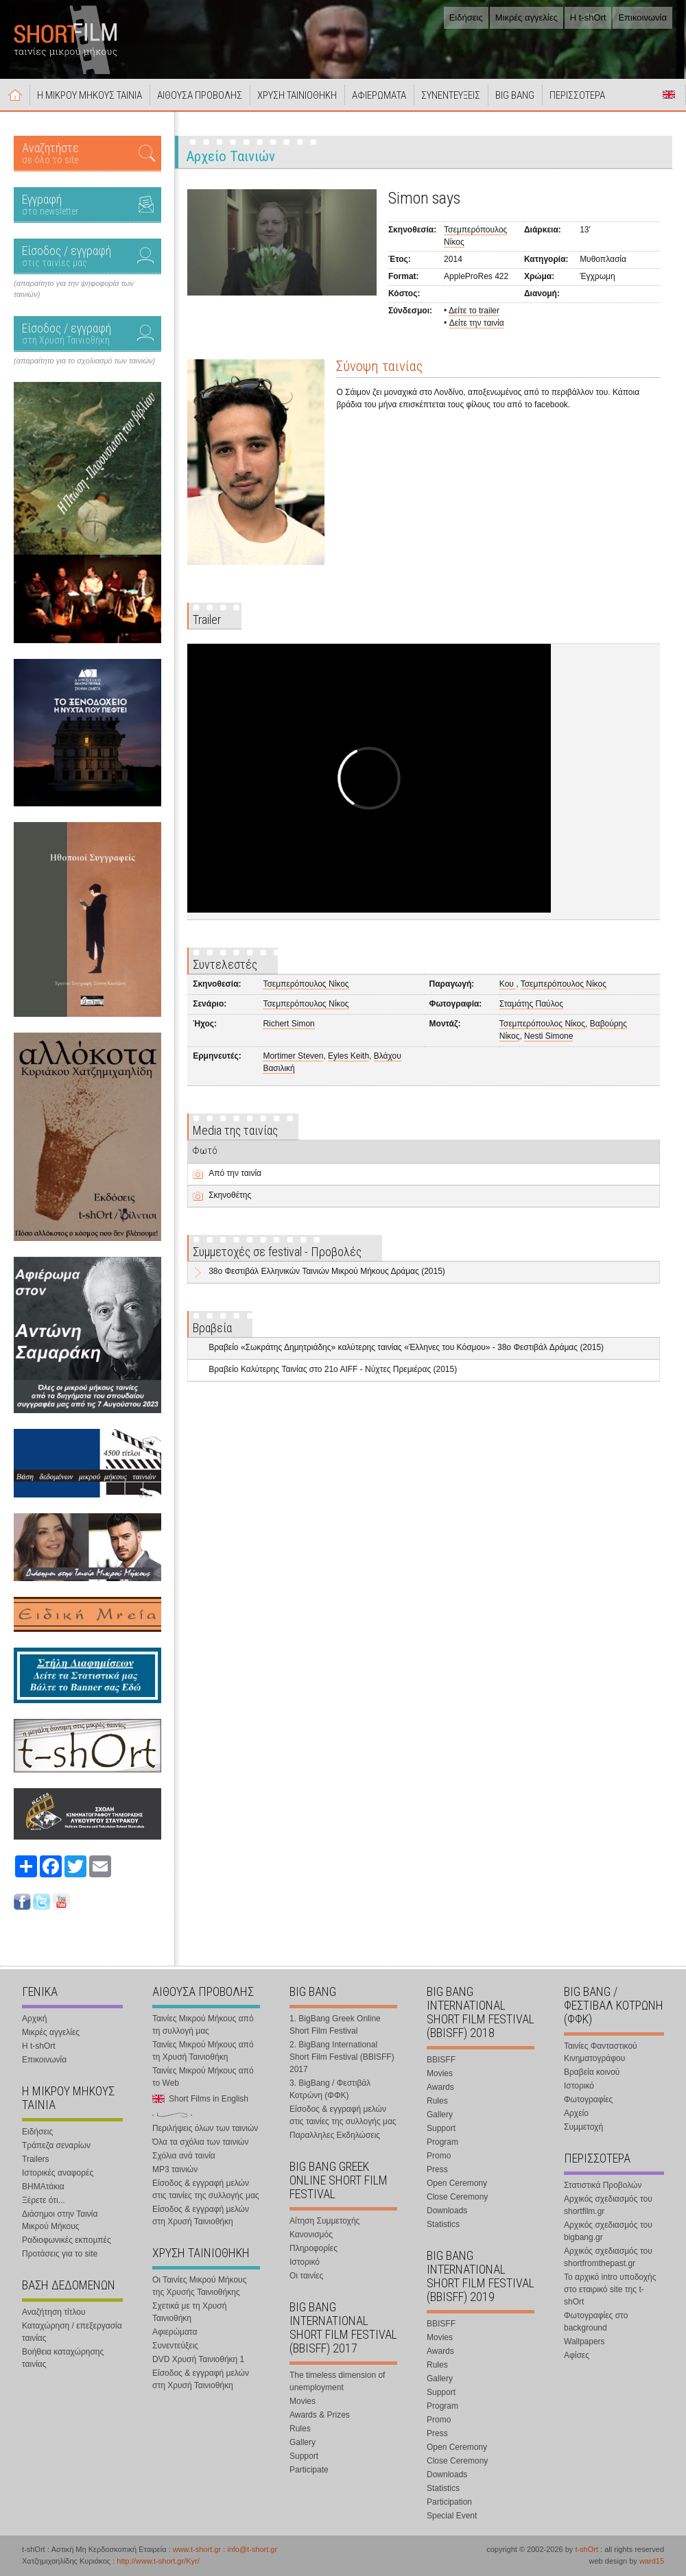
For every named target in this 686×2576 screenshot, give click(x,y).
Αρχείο (576, 2113)
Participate (309, 2470)
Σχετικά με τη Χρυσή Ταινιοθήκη (189, 2312)
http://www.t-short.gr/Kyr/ (158, 2561)
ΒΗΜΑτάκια (43, 2186)
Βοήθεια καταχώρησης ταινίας (63, 2358)
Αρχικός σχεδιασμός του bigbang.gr (608, 2231)
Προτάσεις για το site (59, 2254)
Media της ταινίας (235, 1130)
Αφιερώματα (174, 2332)
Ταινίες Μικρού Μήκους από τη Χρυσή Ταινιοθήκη (203, 2051)
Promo (439, 2155)
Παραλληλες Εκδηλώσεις (334, 2135)
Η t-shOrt (588, 17)
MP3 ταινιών (175, 2169)
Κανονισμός (311, 2234)
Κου (507, 984)
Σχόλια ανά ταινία (183, 2155)
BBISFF (441, 2060)
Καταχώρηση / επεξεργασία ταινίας (72, 2332)
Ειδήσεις (466, 17)
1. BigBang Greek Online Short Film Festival (335, 2025)
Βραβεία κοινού (591, 2072)
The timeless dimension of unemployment (337, 2381)
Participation (449, 2502)
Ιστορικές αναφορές (57, 2173)
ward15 (651, 2561)
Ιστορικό (304, 2262)
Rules (300, 2428)
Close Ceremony (457, 2197)
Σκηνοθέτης (230, 1195)
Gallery (302, 2442)
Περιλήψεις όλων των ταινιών (205, 2128)
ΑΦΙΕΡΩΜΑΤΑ (379, 95)
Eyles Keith (348, 1056)
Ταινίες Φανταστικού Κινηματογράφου (600, 2052)
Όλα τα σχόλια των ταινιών (200, 2142)
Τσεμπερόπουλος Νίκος (305, 984)
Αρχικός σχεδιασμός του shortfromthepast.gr (608, 2257)
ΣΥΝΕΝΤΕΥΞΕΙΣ (450, 95)
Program (442, 2142)
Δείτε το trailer (474, 310)
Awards (440, 2087)
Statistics (443, 2224)
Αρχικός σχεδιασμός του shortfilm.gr (608, 2205)
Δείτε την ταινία (476, 323)
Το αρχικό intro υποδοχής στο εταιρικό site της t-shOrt (610, 2289)
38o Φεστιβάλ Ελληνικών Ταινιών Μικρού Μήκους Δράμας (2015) (327, 1271)
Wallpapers (584, 2341)
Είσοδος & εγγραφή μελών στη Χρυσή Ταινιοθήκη (200, 2215)
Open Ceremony (457, 2183)
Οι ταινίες (306, 2275)
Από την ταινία (235, 1173)
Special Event (452, 2515)
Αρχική (15, 94)
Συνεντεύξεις (175, 2345)
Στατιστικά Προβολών (602, 2185)
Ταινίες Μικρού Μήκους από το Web (203, 2077)
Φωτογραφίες (588, 2099)
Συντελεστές (225, 964)
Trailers (35, 2159)
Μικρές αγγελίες (526, 17)
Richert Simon (288, 1023)
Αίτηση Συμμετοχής (324, 2221)
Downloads (447, 2210)
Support (303, 2456)
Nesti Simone (548, 1036)
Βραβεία (212, 1328)
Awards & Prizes (319, 2415)
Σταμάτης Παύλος (531, 1004)
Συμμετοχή (583, 2127)
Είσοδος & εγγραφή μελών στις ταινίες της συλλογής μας (205, 2189)
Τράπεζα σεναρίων (56, 2145)
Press (437, 2169)
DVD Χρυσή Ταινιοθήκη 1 (198, 2359)
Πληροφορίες (313, 2248)
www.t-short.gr (197, 2549)
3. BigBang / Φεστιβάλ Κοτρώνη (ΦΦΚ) (329, 2089)
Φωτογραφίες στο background (596, 2322)
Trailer (207, 619)
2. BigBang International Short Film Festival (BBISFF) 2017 (341, 2057)
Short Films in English (669, 94)
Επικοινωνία (642, 17)
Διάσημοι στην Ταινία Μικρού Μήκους (59, 2220)
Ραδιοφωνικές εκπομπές (66, 2240)
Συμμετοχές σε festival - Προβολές (277, 1251)
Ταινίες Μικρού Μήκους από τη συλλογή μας (203, 2025)
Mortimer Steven (293, 1056)
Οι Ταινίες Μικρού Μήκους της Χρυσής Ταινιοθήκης (199, 2286)
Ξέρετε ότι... (43, 2200)
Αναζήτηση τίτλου (54, 2312)
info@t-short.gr (252, 2549)
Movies (302, 2401)
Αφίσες (576, 2355)
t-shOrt (586, 2549)
